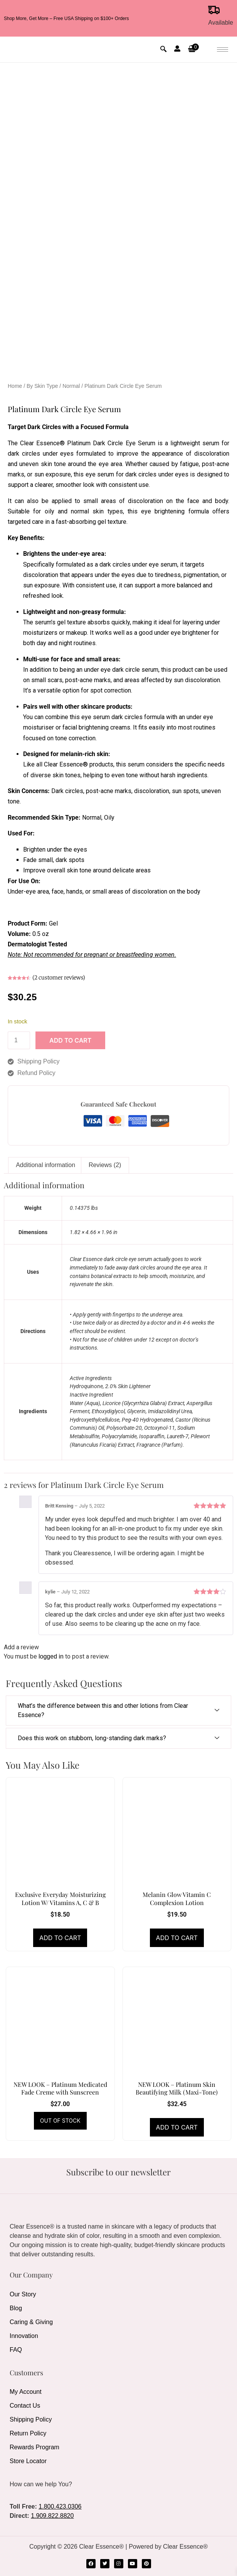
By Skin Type (42, 386)
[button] (192, 49)
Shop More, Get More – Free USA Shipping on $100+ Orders (66, 18)
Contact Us (25, 2405)
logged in (51, 1656)
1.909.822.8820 (52, 2515)
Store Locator (28, 2461)
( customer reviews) (58, 977)
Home (15, 386)
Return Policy (28, 2433)
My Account (26, 2391)
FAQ (16, 2349)
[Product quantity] (19, 1040)
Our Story (23, 2294)
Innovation (24, 2336)
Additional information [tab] (45, 1165)
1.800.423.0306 (60, 2506)
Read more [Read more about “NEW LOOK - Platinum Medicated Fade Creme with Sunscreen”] (60, 2121)
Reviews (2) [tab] (105, 1165)
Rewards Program (34, 2447)
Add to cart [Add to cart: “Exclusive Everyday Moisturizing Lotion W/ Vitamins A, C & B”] (60, 1938)
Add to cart (70, 1040)
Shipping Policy (31, 2419)
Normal (71, 386)
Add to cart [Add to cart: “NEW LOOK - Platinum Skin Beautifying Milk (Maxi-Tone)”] (177, 2127)
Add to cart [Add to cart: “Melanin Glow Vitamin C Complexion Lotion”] (177, 1938)
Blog (16, 2308)
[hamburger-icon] (222, 49)
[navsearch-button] (163, 49)
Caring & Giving (31, 2322)
